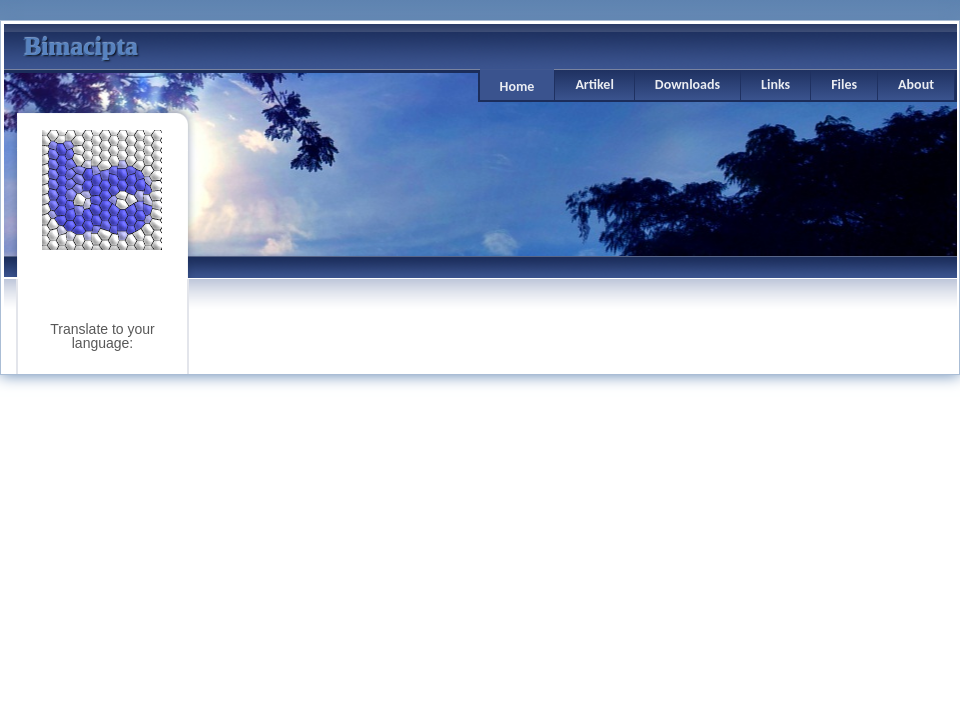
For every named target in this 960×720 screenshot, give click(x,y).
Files (844, 84)
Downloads (687, 84)
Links (775, 84)
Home (517, 86)
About (916, 84)
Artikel (594, 84)
